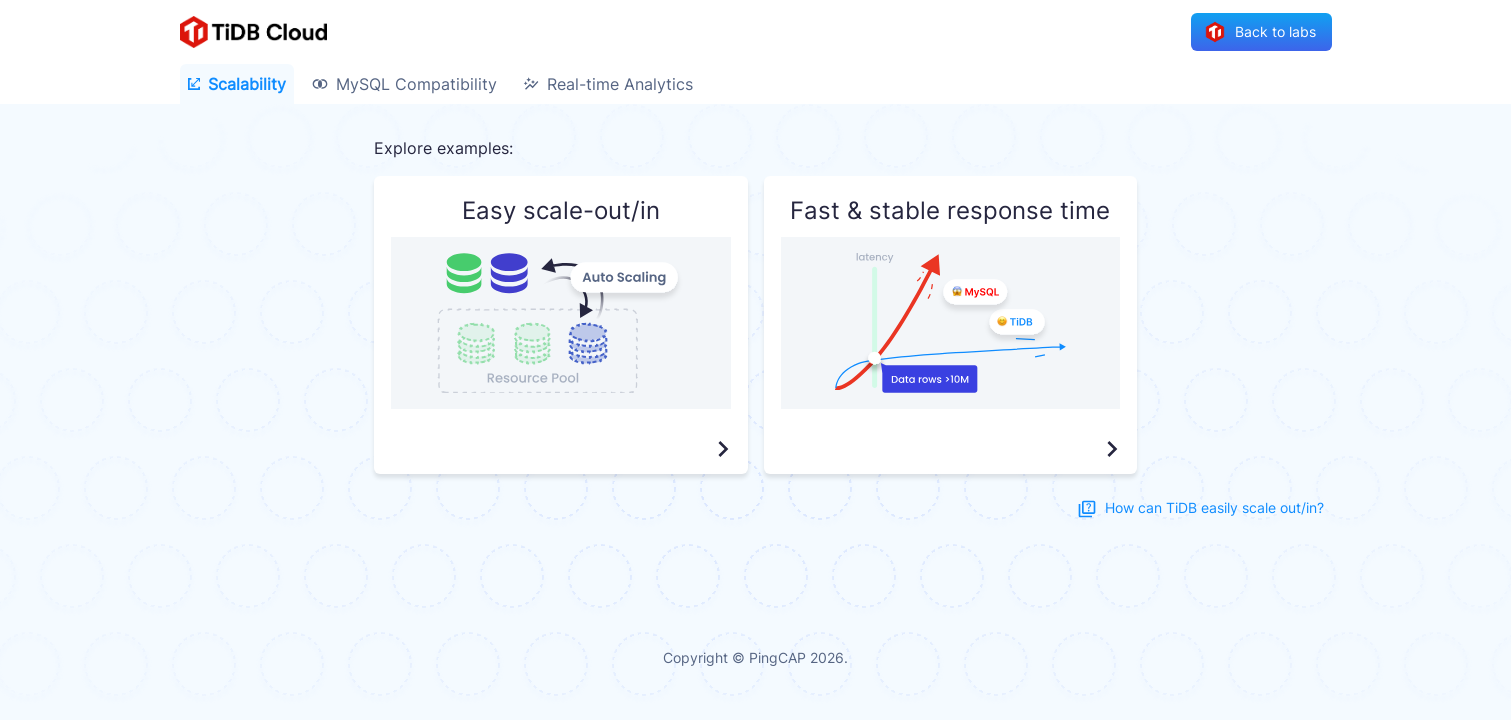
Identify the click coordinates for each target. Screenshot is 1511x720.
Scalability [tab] (237, 84)
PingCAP (777, 657)
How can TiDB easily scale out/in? (1202, 508)
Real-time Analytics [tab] (608, 84)
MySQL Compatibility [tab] (404, 84)
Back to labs (1261, 32)
